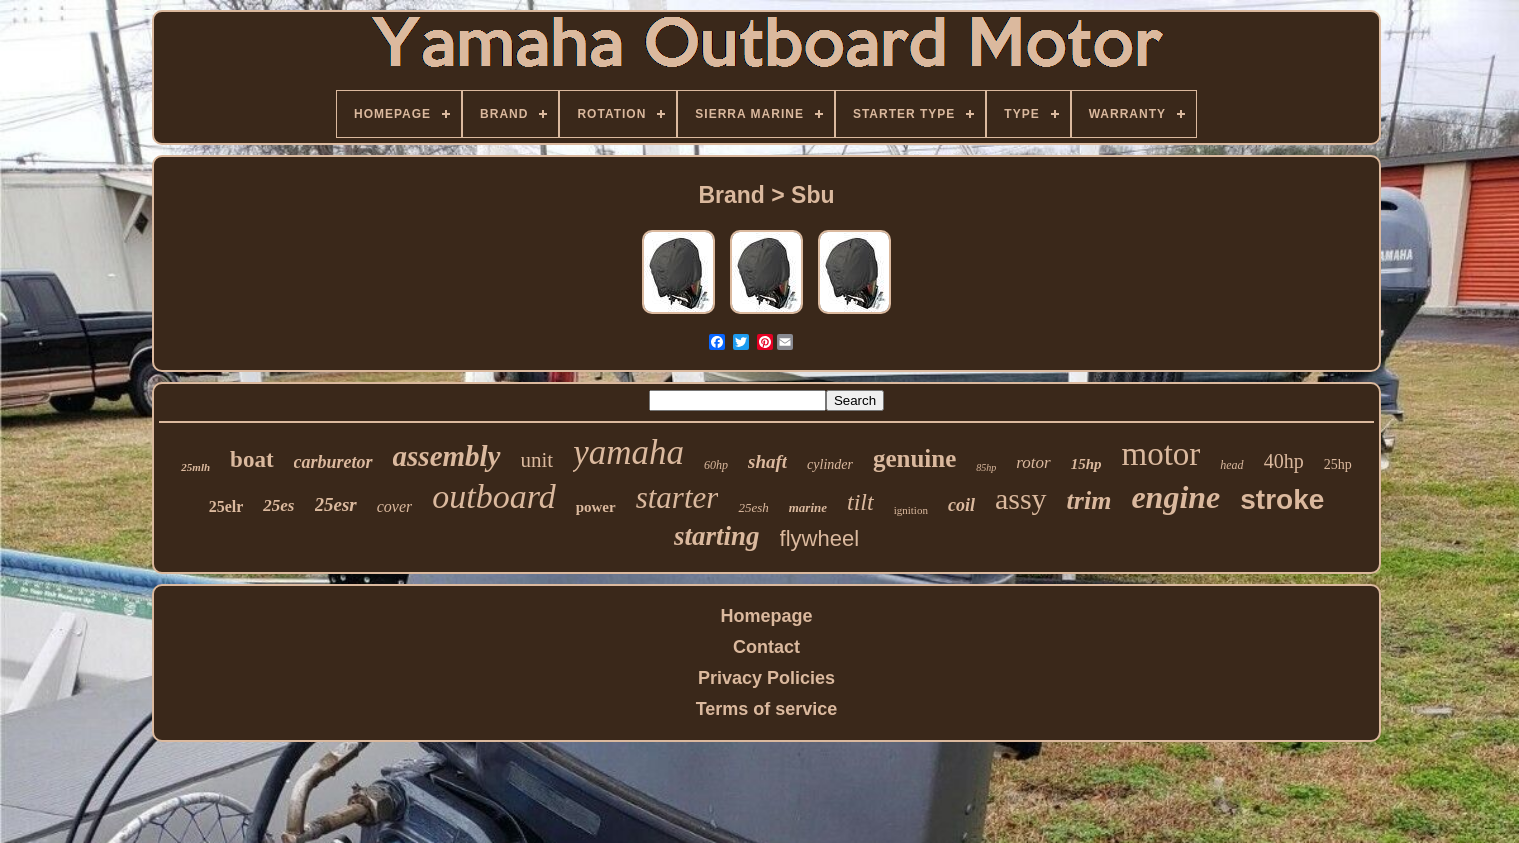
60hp (716, 465)
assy (1021, 498)
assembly (447, 456)
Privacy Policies (766, 678)
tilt (860, 502)
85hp (986, 467)
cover (395, 506)
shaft (767, 461)
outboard (493, 496)
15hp (1086, 464)
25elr (226, 506)
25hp (1338, 464)
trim (1089, 500)
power (596, 507)
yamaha (628, 452)
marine (808, 507)
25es (278, 505)
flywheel (819, 538)
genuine (914, 458)
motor (1160, 454)
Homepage (766, 616)
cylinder (830, 464)
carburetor (333, 462)
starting (717, 536)
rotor (1033, 462)
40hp (1284, 461)
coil (961, 505)
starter (677, 497)
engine (1175, 497)
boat (251, 459)
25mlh (195, 467)
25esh (753, 507)
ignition (911, 510)
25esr (336, 504)
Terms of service (767, 709)
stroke (1282, 499)
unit (537, 460)
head (1231, 465)
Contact (766, 647)
